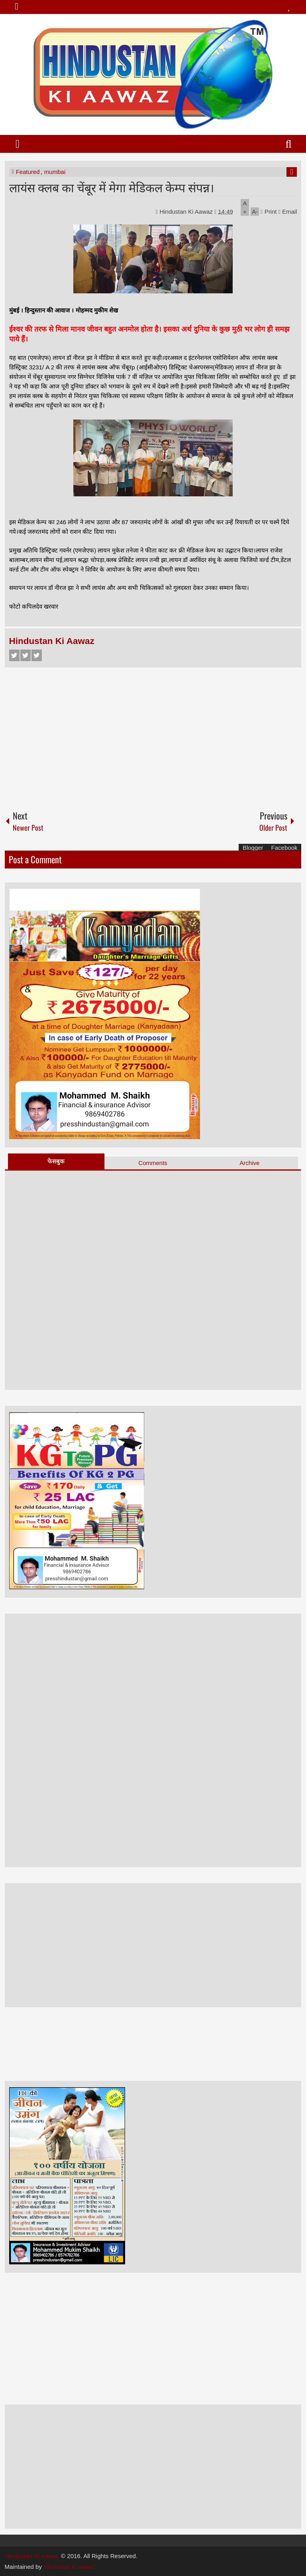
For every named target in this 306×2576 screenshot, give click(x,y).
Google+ (36, 655)
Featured (28, 171)
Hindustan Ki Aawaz (186, 211)
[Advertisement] (153, 735)
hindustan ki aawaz (69, 2566)
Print (269, 211)
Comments (152, 1162)
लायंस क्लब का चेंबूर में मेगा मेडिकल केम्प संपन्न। (111, 187)
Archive (249, 1162)
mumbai (54, 171)
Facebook (14, 655)
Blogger (253, 847)
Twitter (25, 655)
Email (288, 211)
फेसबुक (56, 1161)
